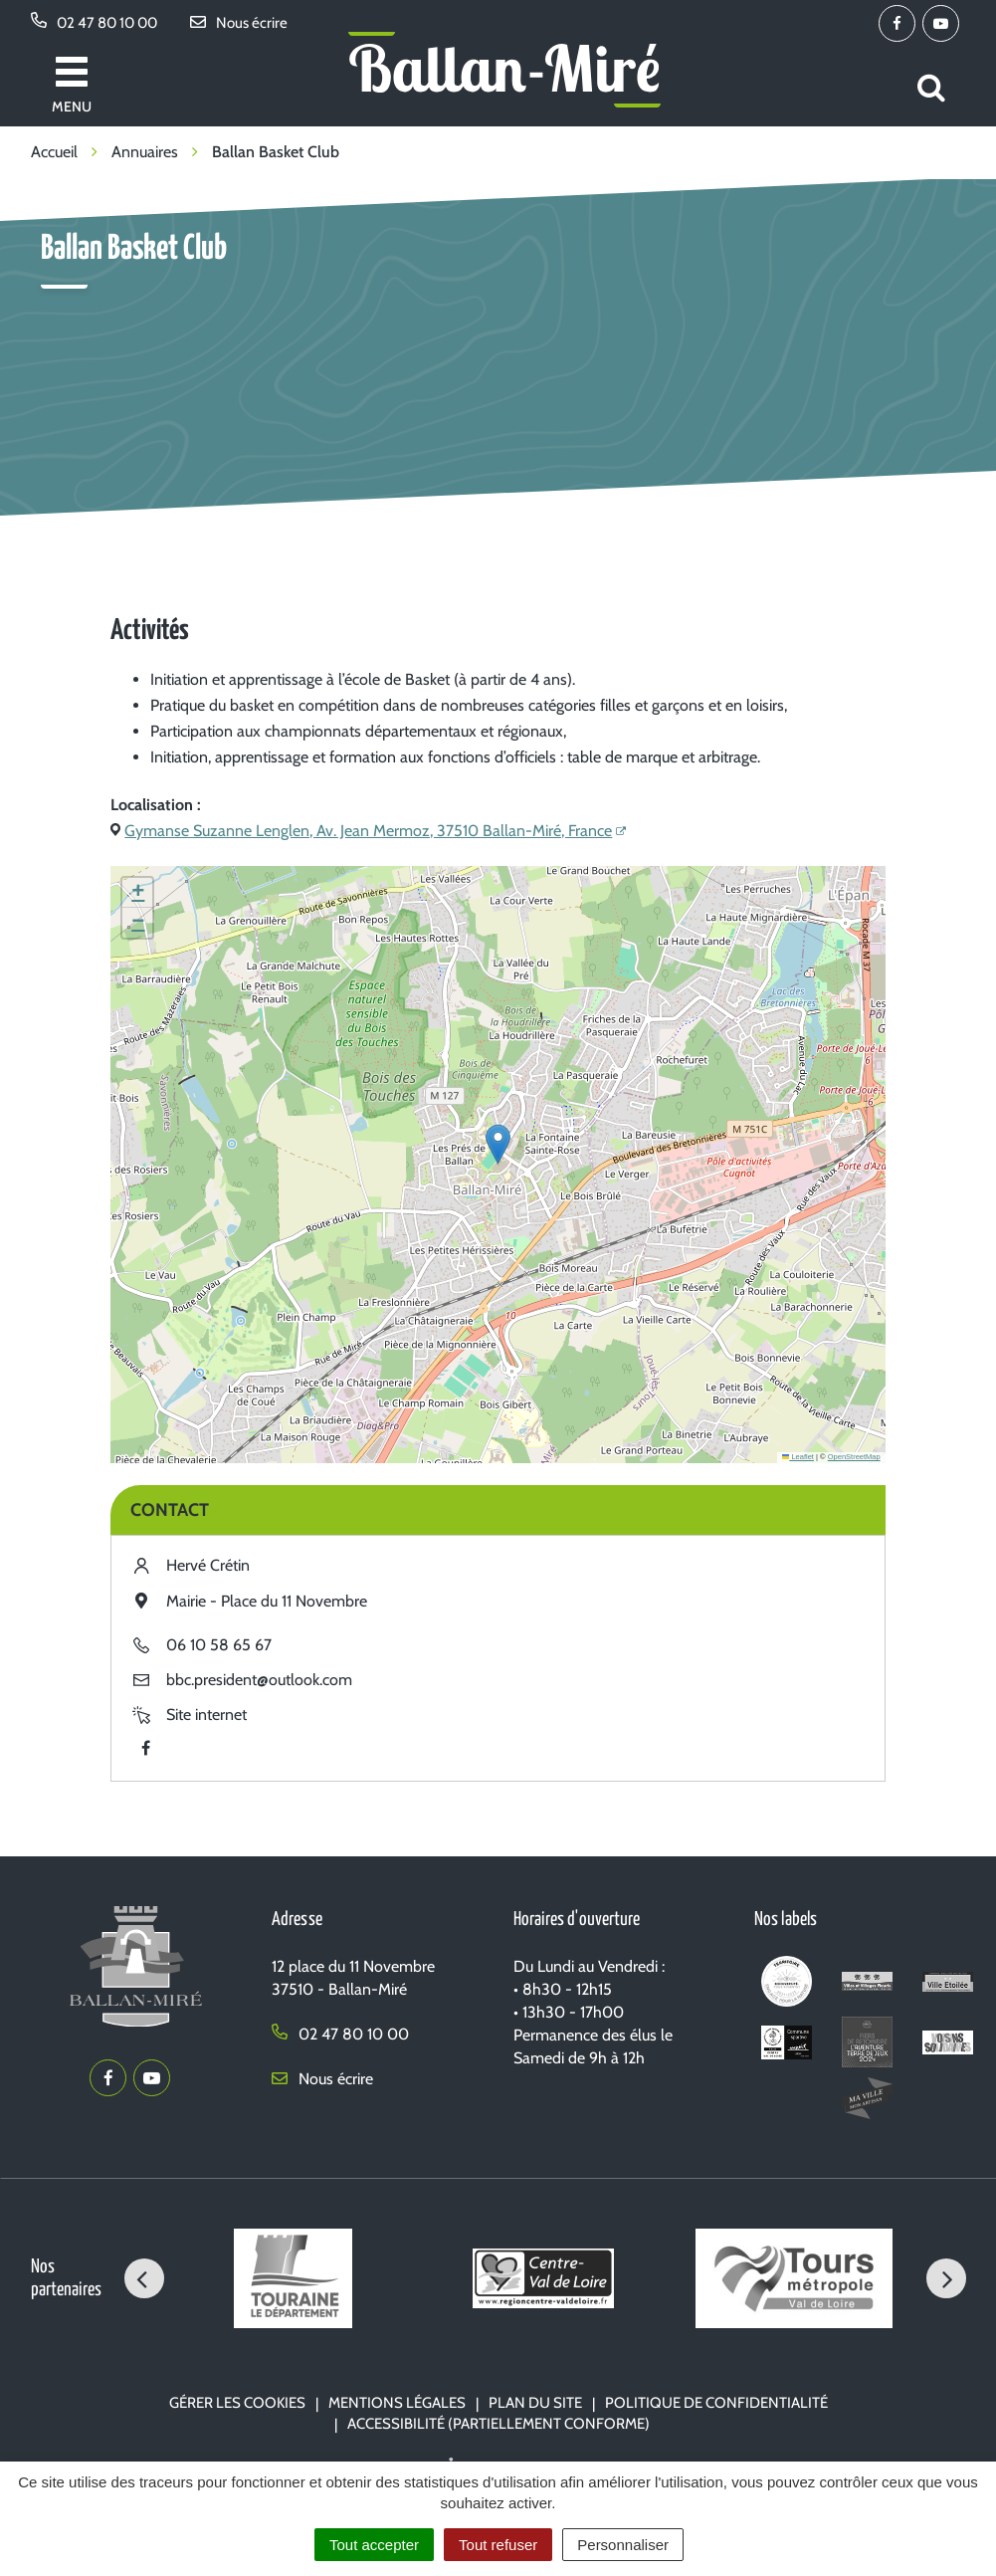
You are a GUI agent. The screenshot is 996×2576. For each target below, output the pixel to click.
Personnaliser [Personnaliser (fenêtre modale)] (623, 2544)
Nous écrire (322, 2078)
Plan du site (535, 2403)
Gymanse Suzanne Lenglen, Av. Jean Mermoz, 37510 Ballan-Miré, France (368, 830)
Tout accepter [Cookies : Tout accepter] (374, 2544)
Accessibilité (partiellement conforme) (498, 2424)
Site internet (206, 1714)
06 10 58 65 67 (219, 1644)
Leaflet (798, 1456)
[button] (498, 1144)
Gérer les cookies (237, 2403)
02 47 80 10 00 (340, 2034)
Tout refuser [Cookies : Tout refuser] (498, 2544)
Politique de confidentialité (716, 2403)
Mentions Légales (397, 2403)
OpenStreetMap (854, 1456)
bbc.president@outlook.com (259, 1679)
